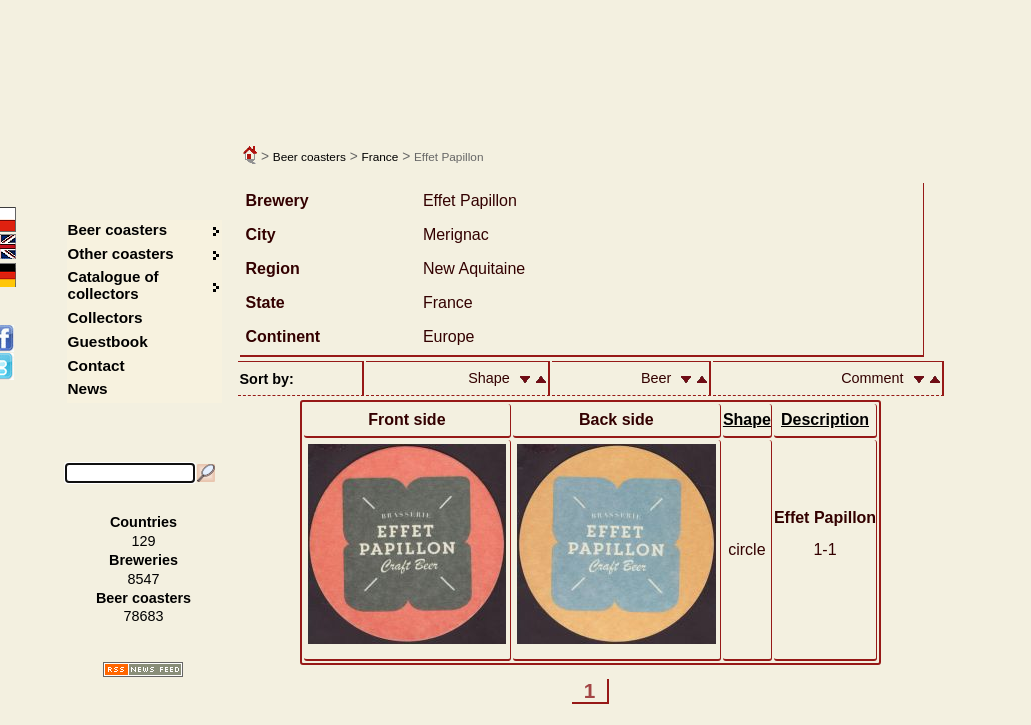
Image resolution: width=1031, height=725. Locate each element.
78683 (143, 616)
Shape (747, 419)
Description (825, 419)
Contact (96, 365)
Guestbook (108, 341)
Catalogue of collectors (113, 285)
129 (144, 541)
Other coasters (123, 253)
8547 (144, 579)
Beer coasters (309, 157)
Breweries (143, 560)
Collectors (105, 317)
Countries (143, 522)
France (379, 157)
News (88, 388)
